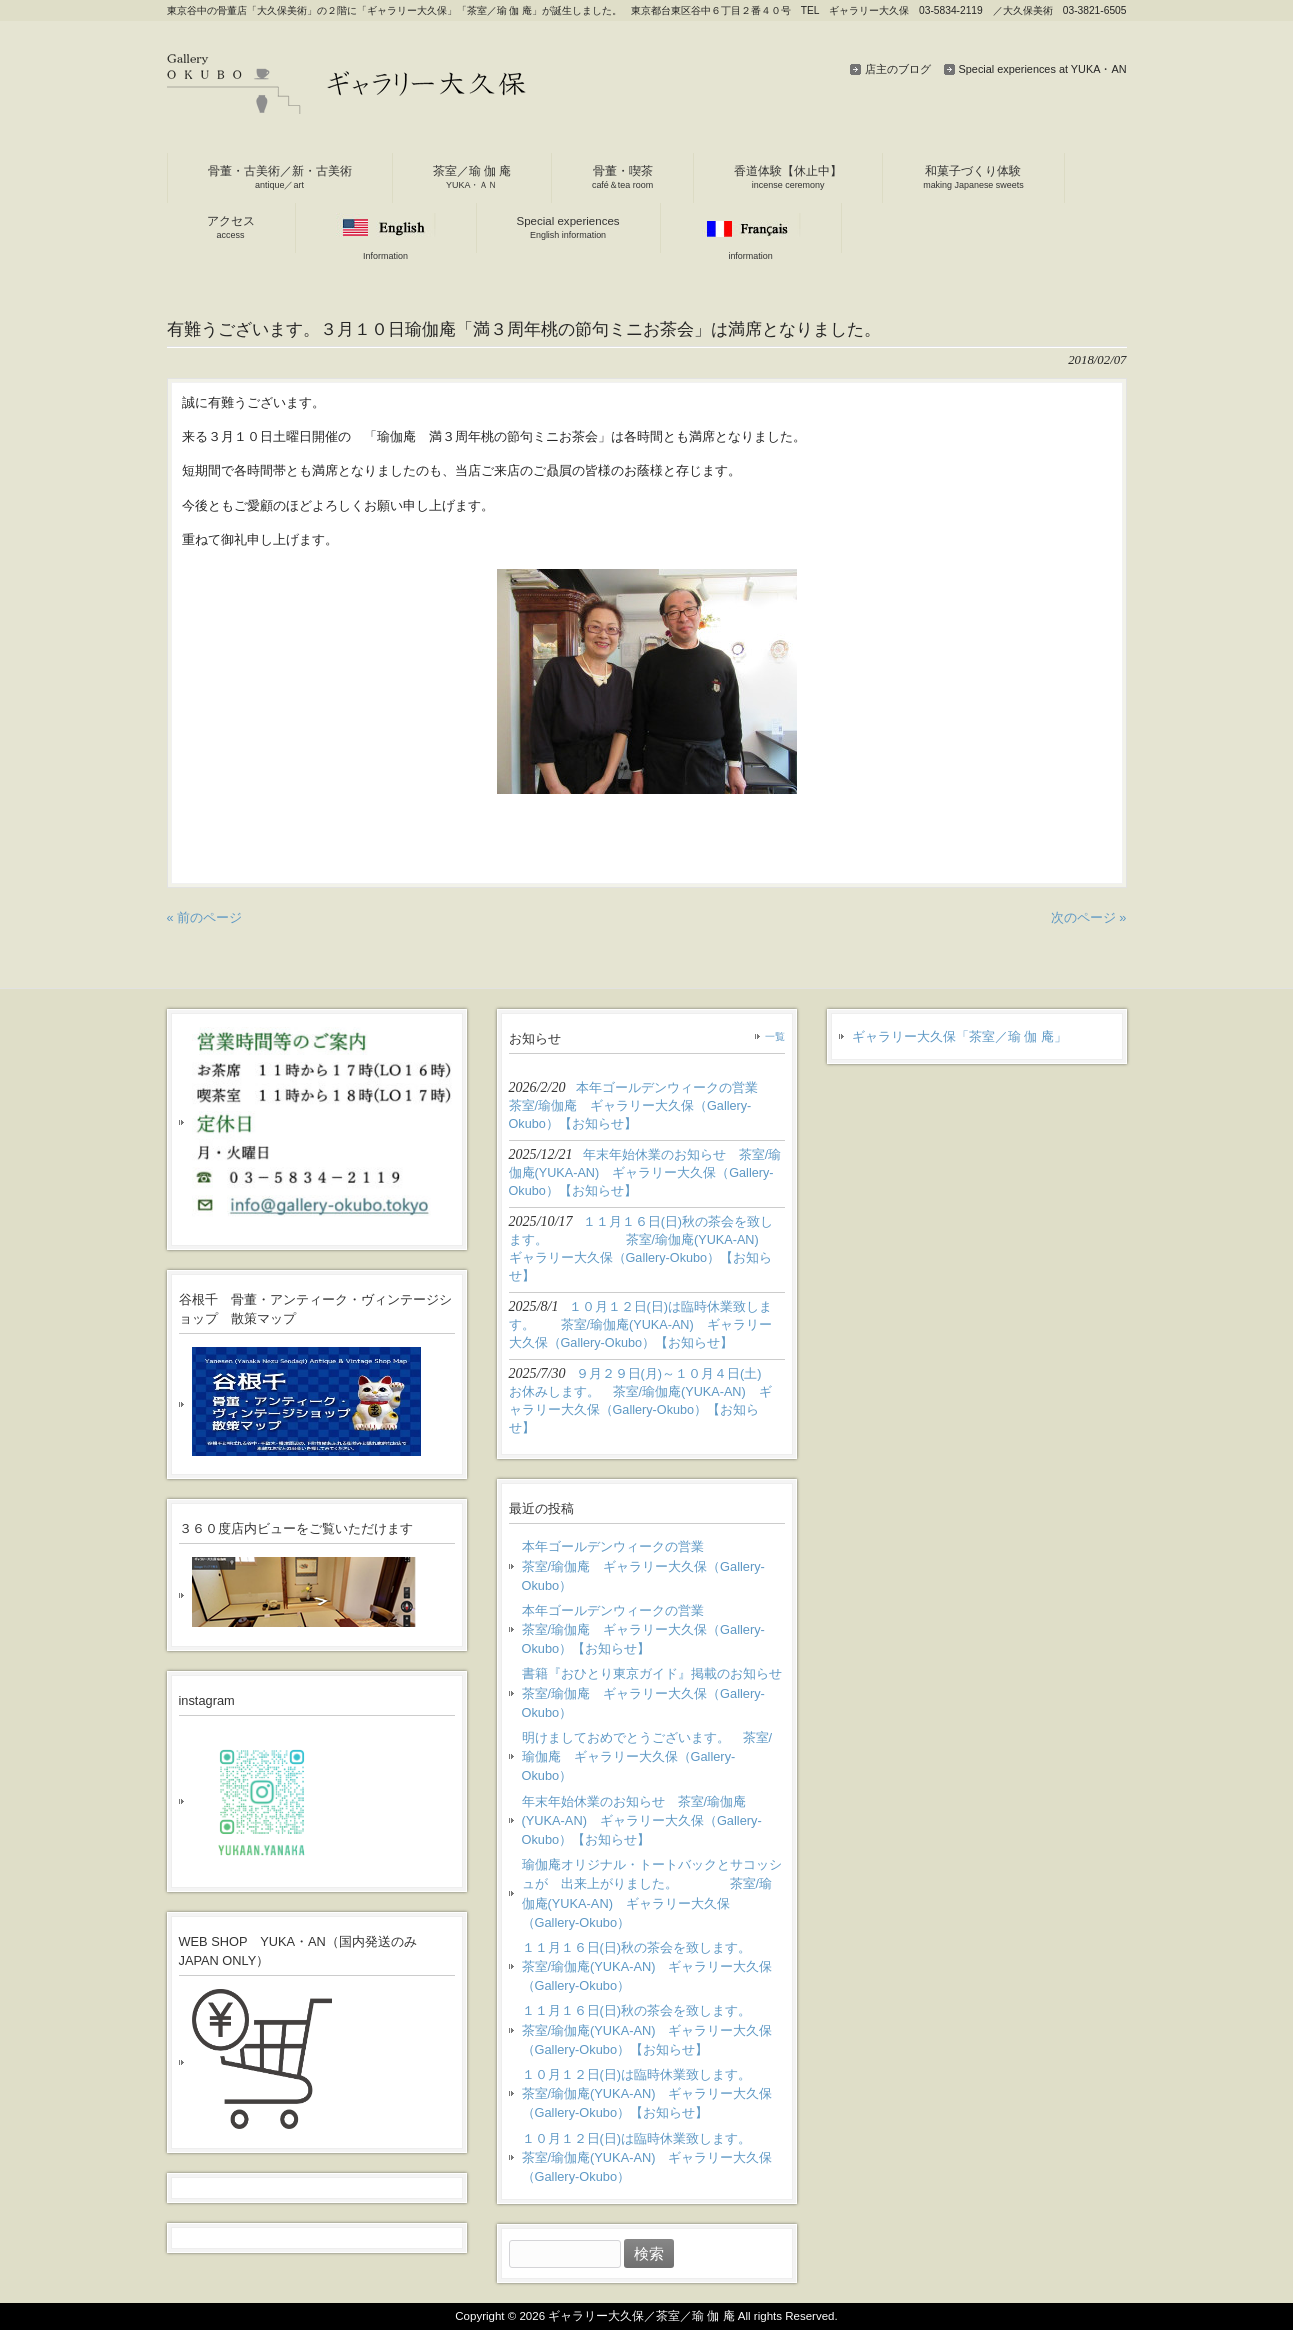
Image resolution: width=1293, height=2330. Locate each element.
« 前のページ (205, 917)
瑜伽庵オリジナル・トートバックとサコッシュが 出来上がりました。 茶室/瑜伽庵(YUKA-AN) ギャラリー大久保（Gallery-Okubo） (652, 1893)
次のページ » (1089, 917)
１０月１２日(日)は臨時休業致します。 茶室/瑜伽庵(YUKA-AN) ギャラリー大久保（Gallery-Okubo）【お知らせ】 (650, 2093)
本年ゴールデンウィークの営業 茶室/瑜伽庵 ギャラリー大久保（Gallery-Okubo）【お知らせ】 (653, 1629)
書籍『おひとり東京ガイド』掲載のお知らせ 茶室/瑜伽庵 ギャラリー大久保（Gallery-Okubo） (653, 1692)
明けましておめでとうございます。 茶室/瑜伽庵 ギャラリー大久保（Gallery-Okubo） (647, 1756)
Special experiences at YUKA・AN (1043, 69)
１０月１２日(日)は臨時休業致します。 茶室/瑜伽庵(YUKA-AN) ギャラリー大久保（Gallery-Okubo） (650, 2157)
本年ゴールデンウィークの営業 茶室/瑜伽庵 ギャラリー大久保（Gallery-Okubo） (653, 1565)
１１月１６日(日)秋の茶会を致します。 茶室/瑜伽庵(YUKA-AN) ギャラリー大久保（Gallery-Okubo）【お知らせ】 (653, 2029)
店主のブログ (898, 69)
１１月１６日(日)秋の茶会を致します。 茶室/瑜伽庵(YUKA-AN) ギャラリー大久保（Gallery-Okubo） (653, 1966)
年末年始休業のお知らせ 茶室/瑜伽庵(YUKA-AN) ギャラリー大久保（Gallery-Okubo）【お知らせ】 (642, 1820)
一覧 (775, 1036)
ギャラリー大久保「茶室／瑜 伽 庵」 (959, 1036)
